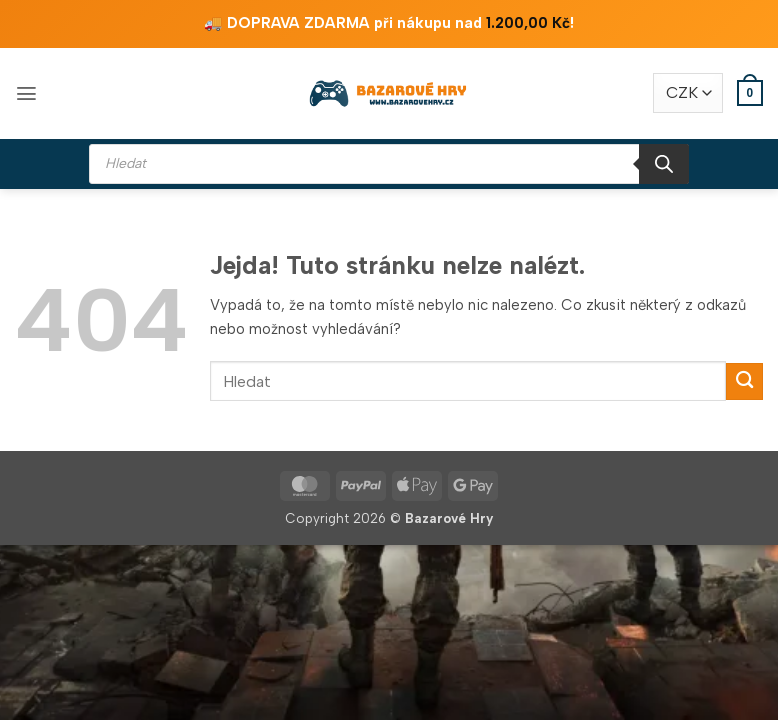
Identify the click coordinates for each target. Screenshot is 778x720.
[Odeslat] (744, 381)
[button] (26, 93)
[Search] (664, 164)
